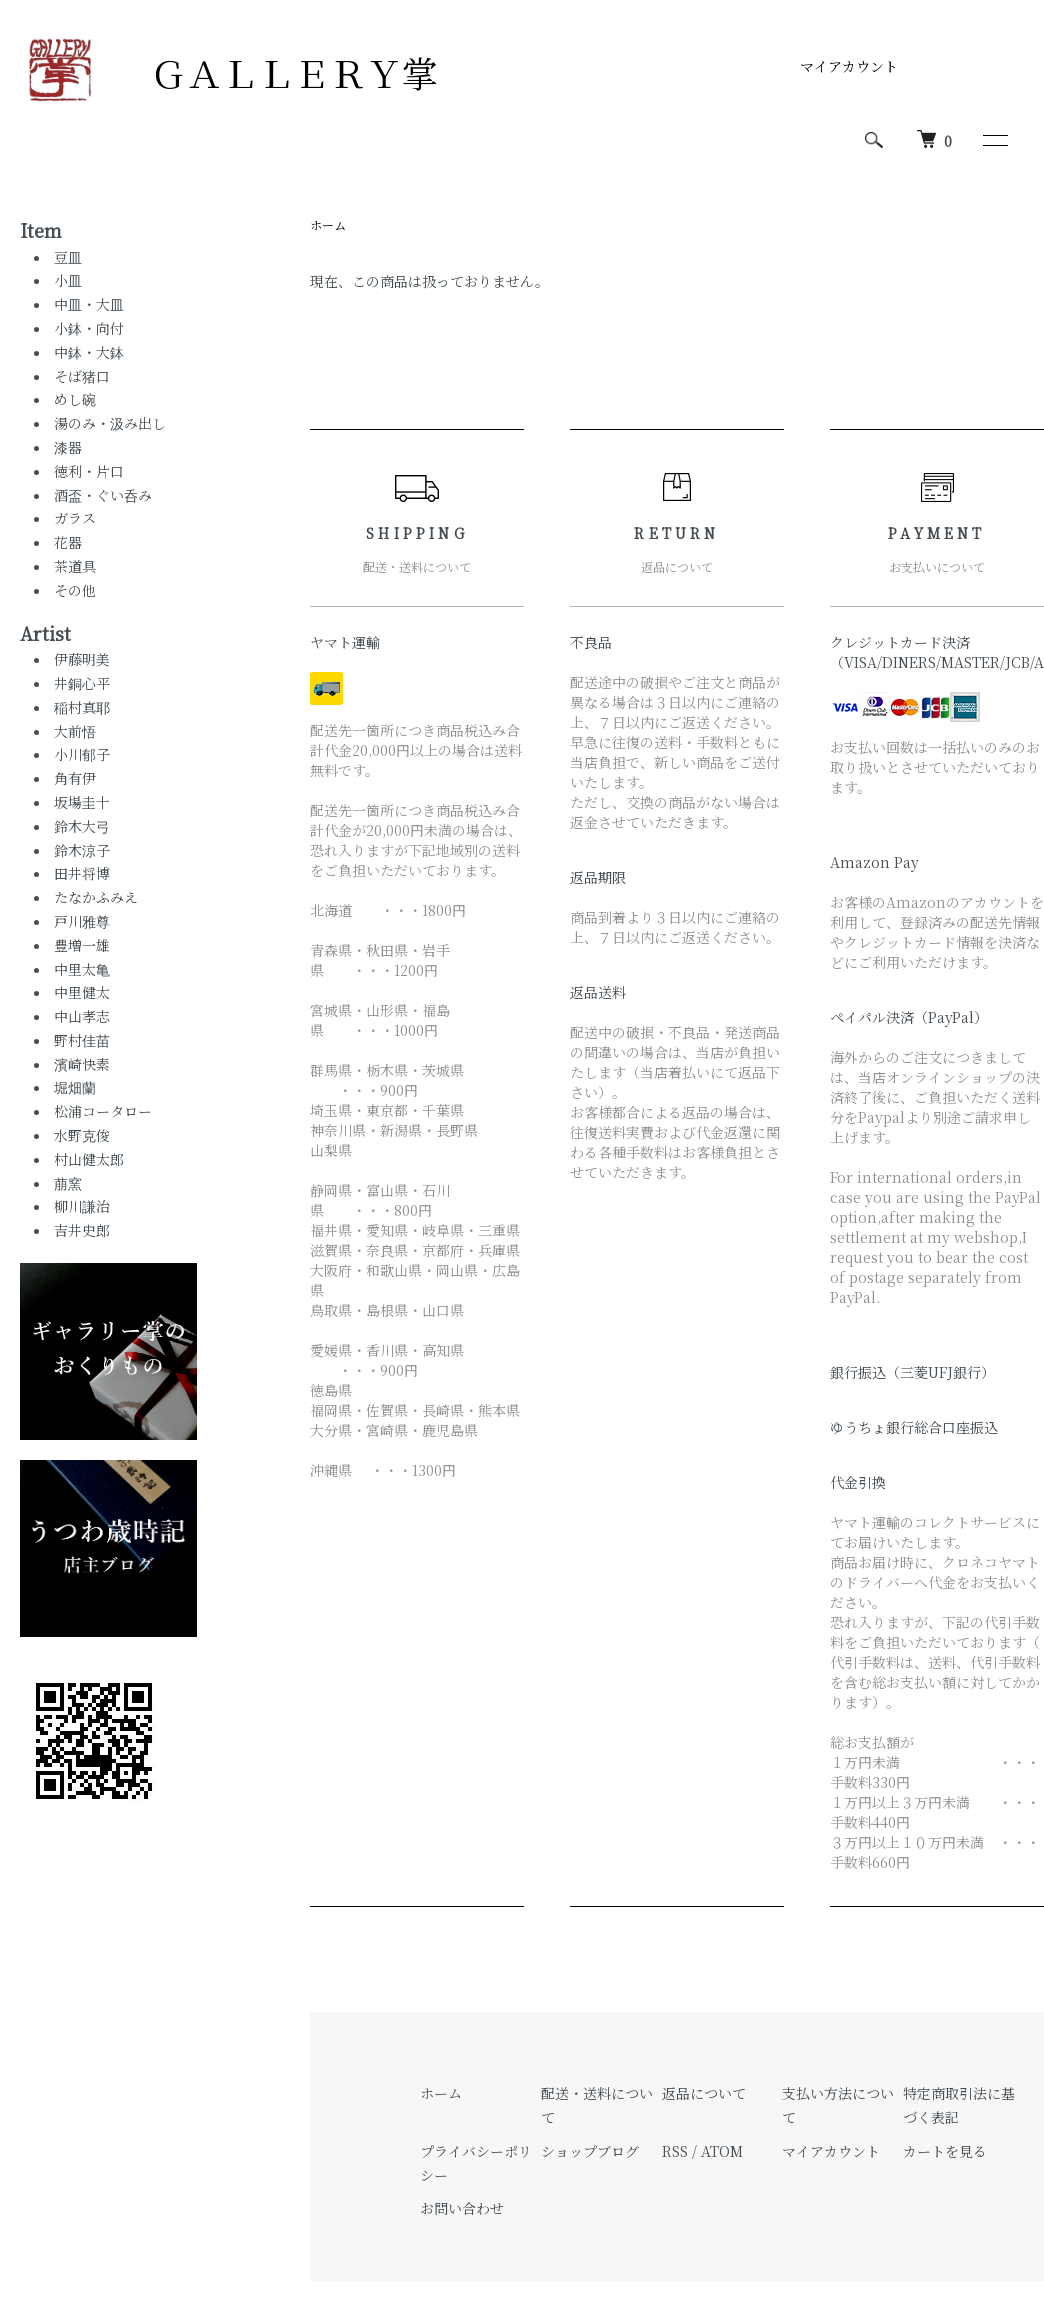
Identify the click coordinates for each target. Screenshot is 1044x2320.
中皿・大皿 (89, 304)
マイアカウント (849, 66)
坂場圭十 (82, 802)
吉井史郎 (82, 1230)
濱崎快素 (82, 1064)
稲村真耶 (82, 707)
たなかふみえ (96, 897)
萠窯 (68, 1183)
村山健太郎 (89, 1159)
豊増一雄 (82, 945)
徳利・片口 (89, 471)
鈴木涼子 (82, 850)
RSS (675, 2151)
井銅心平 (82, 683)
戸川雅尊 (82, 921)
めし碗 (75, 399)
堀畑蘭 (75, 1087)
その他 (75, 590)
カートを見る (945, 2151)
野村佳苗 (82, 1040)
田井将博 (82, 873)
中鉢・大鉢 (89, 352)
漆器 (68, 447)
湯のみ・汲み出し (110, 423)
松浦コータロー (103, 1111)
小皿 (68, 280)
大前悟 (75, 731)
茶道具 (75, 566)
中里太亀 (82, 969)
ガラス (75, 518)
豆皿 (68, 257)
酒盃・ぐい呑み (103, 495)
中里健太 (82, 992)
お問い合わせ (462, 2208)
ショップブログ (590, 2151)
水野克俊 (82, 1135)
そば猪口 (82, 376)
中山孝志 (82, 1016)
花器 (68, 542)
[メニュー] (994, 140)
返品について (704, 2093)
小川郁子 (82, 754)
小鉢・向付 (89, 328)
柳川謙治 (82, 1206)
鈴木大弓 (82, 826)
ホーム (328, 224)
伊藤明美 (89, 659)
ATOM (722, 2151)
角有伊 (75, 778)
